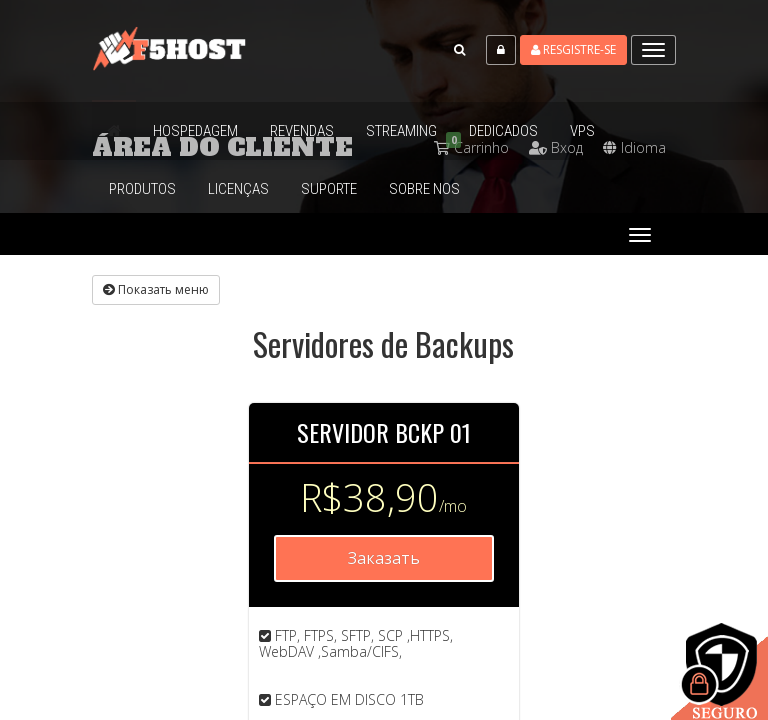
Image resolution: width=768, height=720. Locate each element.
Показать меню (156, 289)
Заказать (384, 558)
